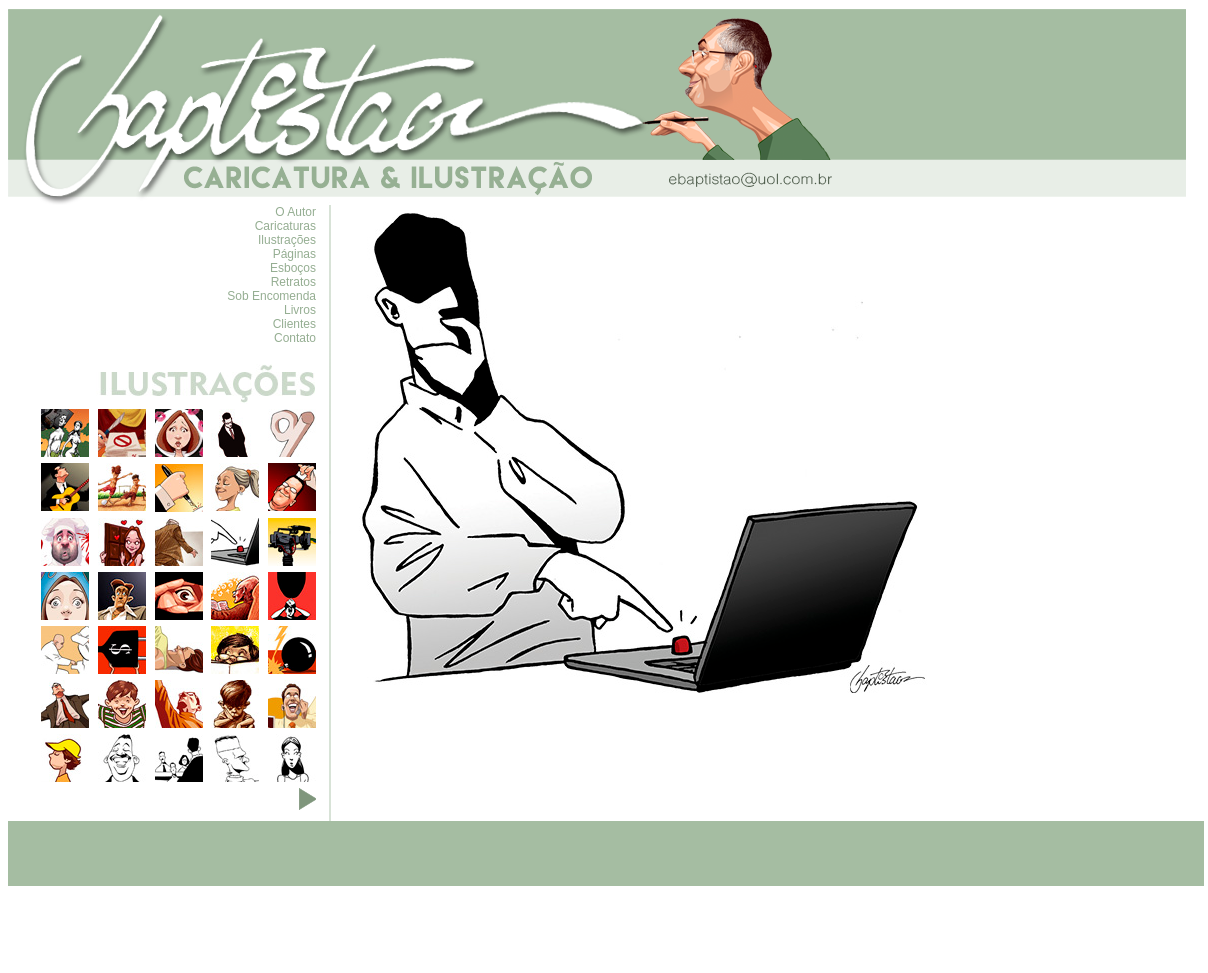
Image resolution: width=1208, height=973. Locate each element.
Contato (295, 338)
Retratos (293, 282)
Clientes (294, 324)
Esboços (293, 268)
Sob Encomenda (271, 296)
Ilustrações (287, 240)
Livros (300, 310)
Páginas (294, 254)
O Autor (295, 212)
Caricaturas (285, 226)
